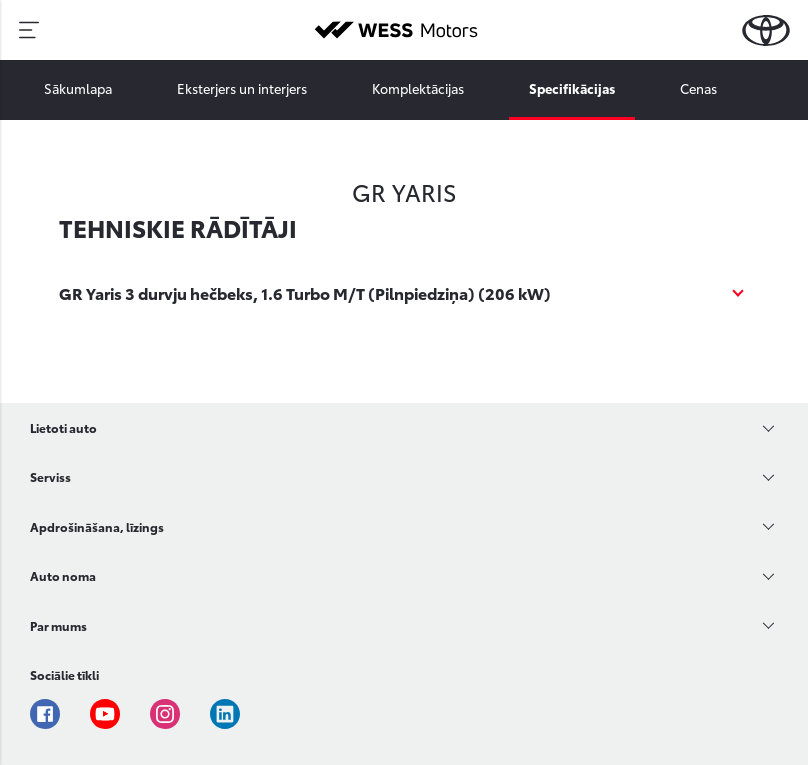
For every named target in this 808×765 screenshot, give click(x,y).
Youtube (105, 714)
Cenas (698, 88)
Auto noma (63, 575)
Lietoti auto (63, 427)
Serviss (50, 476)
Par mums (58, 625)
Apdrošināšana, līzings (97, 526)
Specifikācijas (572, 88)
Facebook (45, 714)
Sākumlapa (78, 88)
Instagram (165, 714)
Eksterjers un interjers (242, 88)
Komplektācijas (418, 88)
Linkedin (225, 714)
